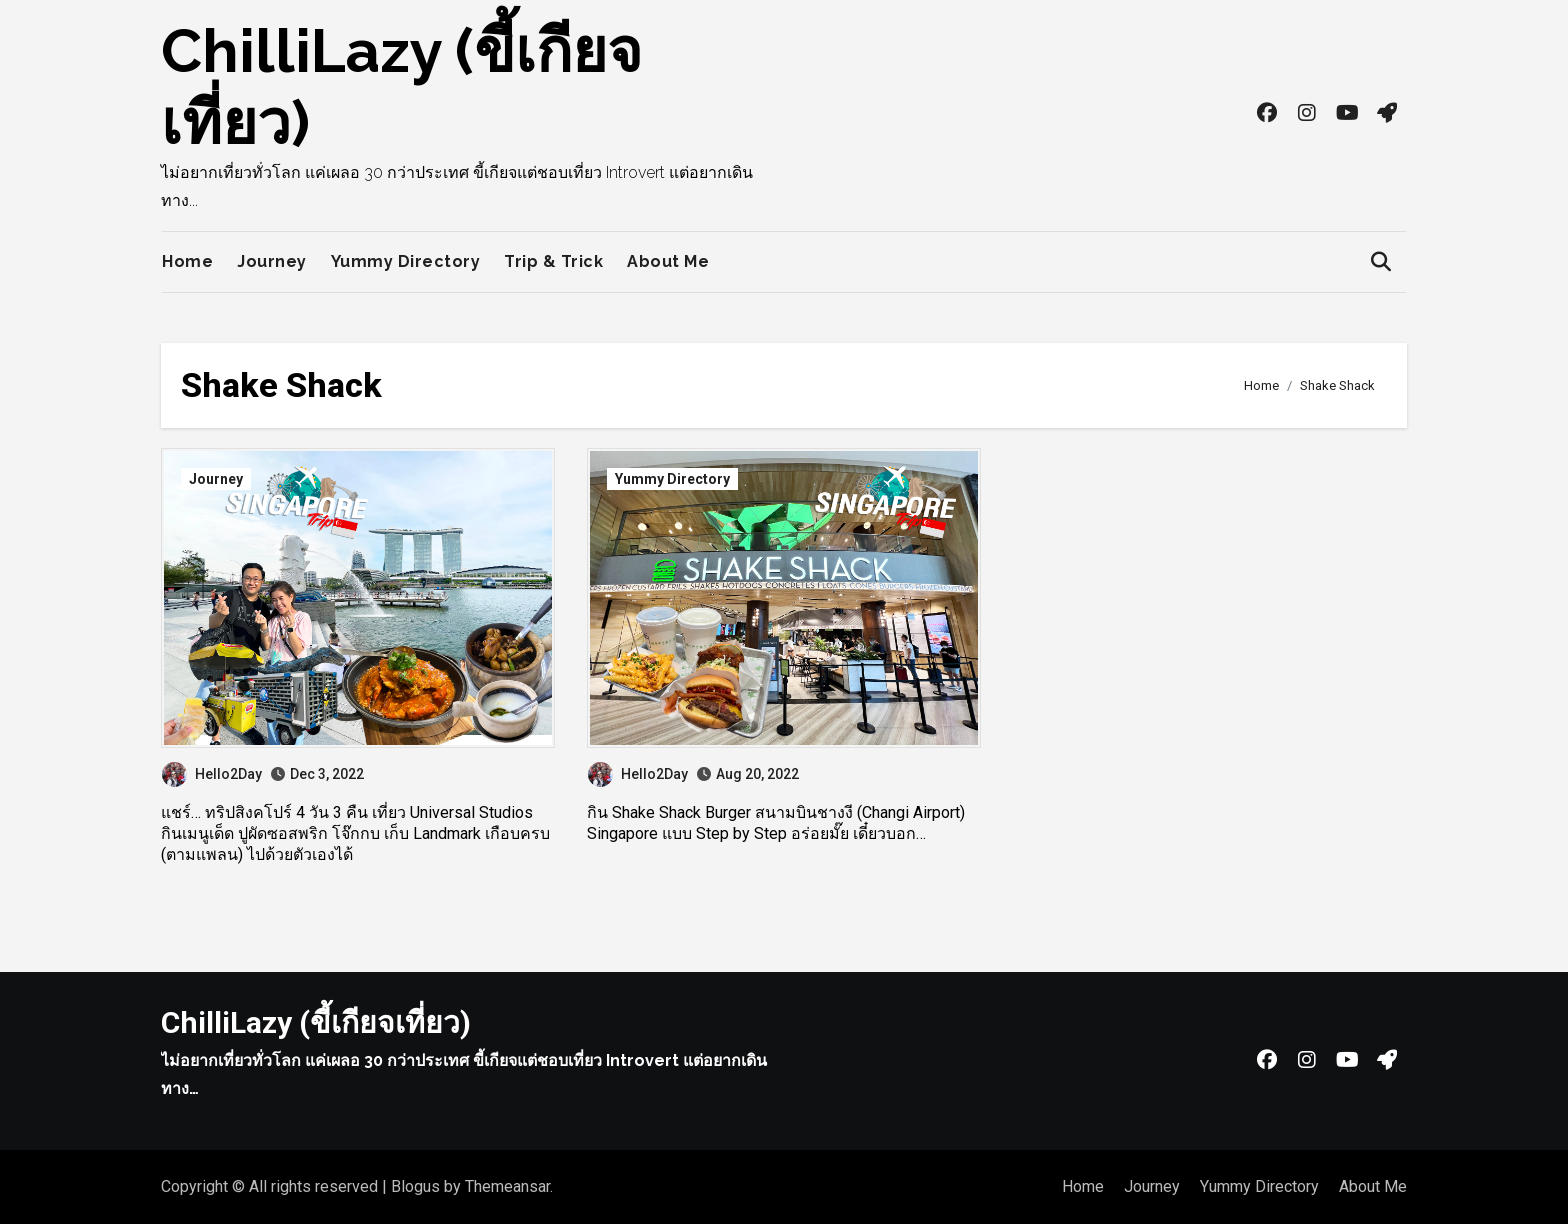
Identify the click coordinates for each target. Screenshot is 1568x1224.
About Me (668, 261)
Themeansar (507, 1186)
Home (187, 261)
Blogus (415, 1186)
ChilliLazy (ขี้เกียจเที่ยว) (316, 1022)
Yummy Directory (406, 261)
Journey (272, 261)
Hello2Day (212, 774)
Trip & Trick (553, 261)
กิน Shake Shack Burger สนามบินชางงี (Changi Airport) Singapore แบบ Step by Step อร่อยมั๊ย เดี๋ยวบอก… (776, 823)
